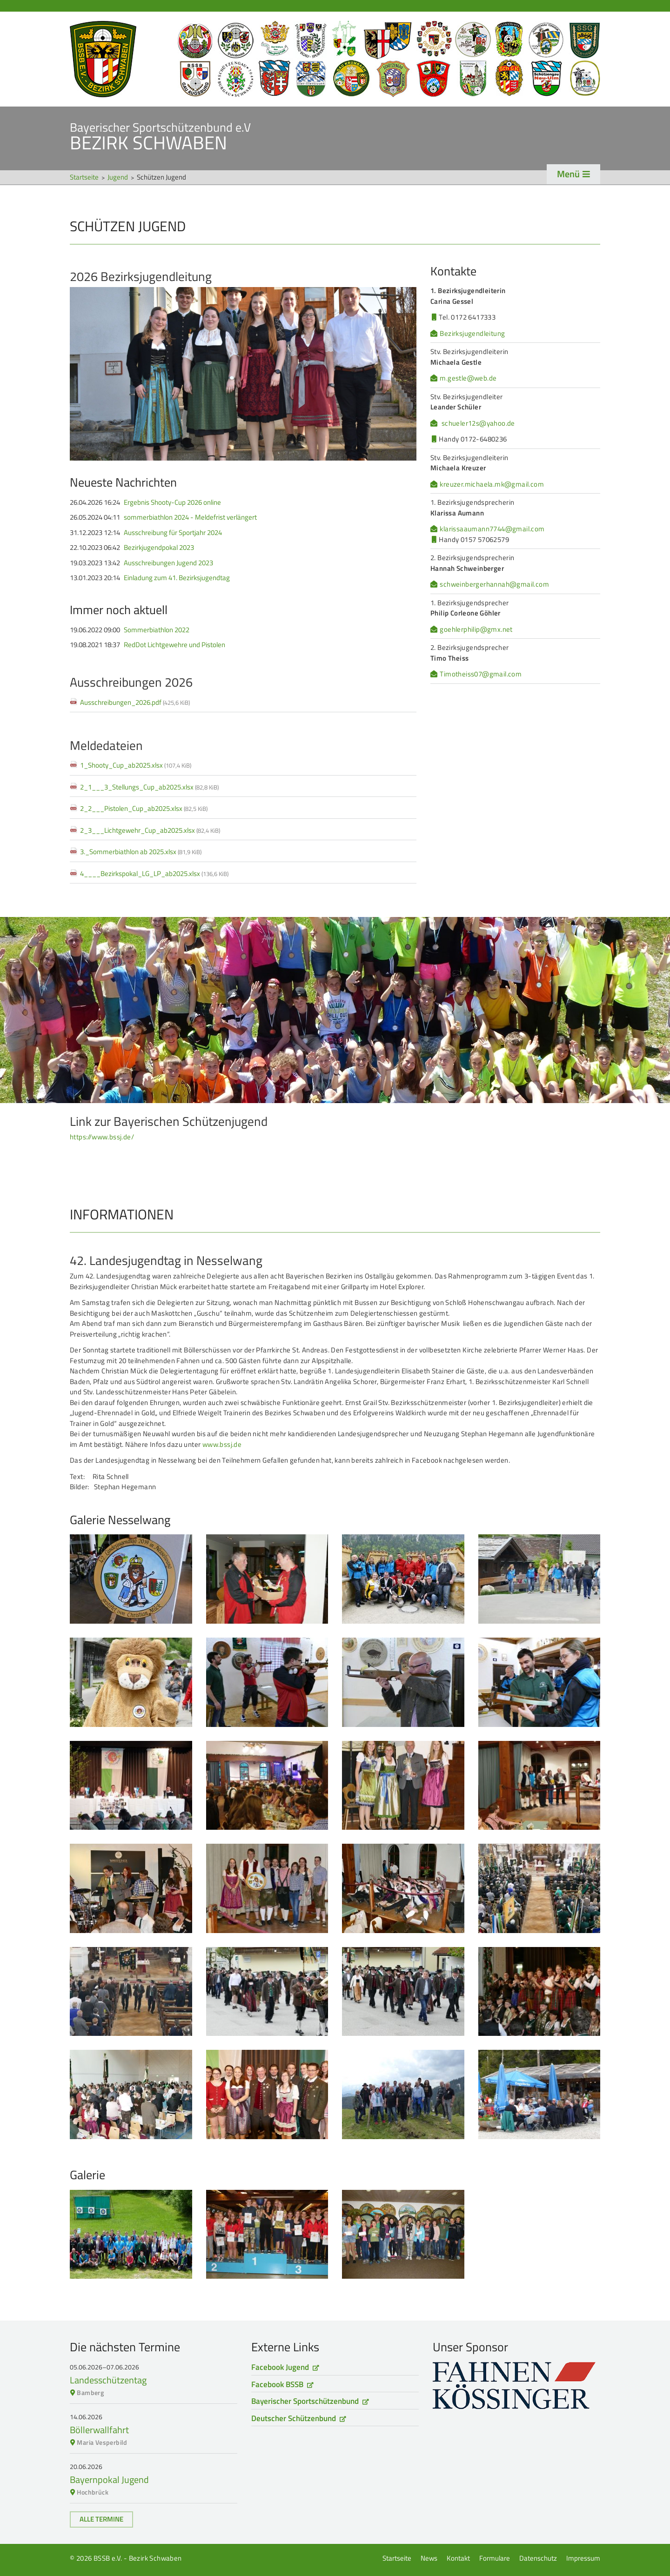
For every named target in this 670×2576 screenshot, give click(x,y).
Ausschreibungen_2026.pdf (135, 702)
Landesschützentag (108, 2380)
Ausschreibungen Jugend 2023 (168, 563)
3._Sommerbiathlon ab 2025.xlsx (140, 851)
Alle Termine (101, 2519)
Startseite (335, 59)
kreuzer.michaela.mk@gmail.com (492, 484)
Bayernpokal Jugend (109, 2479)
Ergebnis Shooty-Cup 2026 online (172, 502)
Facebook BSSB (277, 2384)
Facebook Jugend (280, 2367)
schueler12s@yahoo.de (478, 423)
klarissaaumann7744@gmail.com (492, 529)
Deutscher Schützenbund (293, 2418)
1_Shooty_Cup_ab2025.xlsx (135, 765)
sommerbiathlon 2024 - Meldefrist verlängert (190, 517)
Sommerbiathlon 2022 (156, 630)
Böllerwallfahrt (99, 2429)
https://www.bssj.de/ (102, 1136)
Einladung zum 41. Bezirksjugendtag (177, 578)
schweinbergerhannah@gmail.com (494, 584)
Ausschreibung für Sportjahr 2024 (173, 533)
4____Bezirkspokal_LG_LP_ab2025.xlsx (154, 873)
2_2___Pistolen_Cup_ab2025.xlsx (144, 808)
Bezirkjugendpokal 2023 (159, 547)
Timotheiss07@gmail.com (481, 674)
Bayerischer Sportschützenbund (305, 2401)
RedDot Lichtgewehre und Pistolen (174, 645)
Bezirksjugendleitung (472, 333)
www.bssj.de (221, 1444)
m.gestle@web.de (468, 378)
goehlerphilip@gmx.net (476, 629)
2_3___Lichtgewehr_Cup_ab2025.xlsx (150, 830)
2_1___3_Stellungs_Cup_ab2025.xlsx (149, 787)
